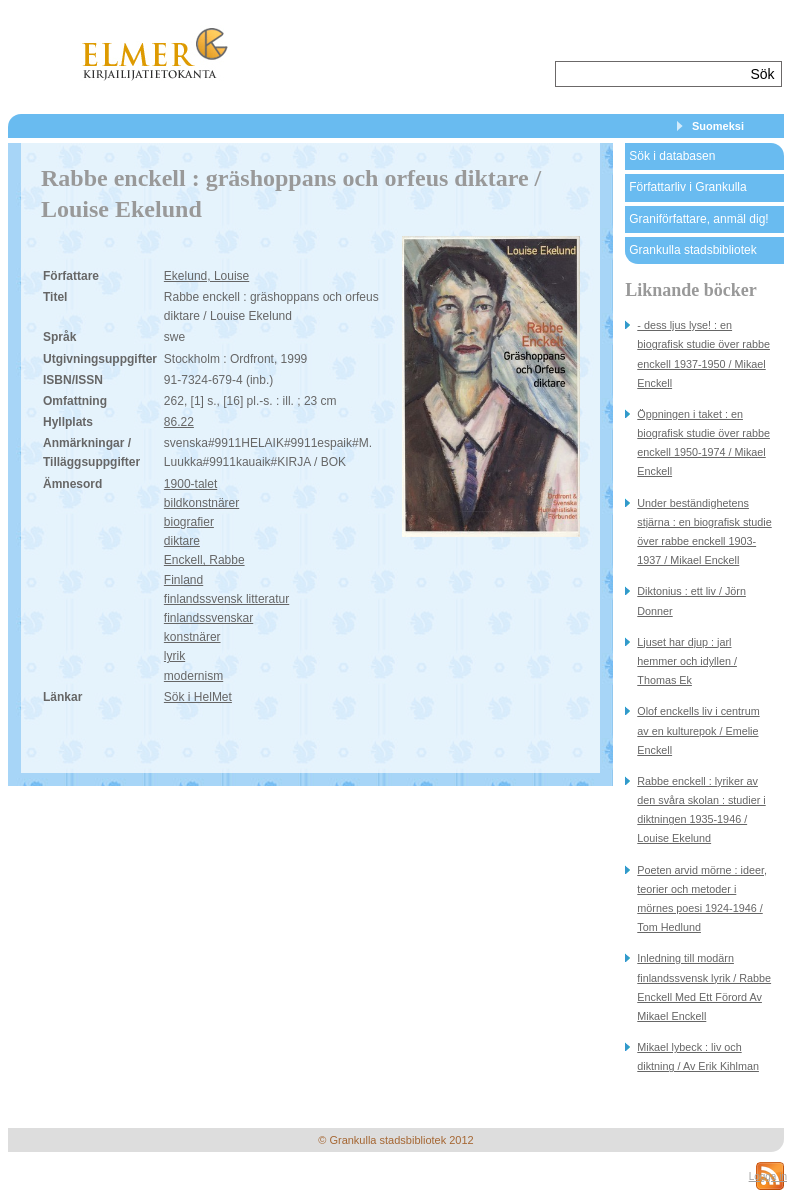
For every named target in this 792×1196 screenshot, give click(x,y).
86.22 (179, 422)
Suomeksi (718, 126)
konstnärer (192, 637)
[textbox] (650, 74)
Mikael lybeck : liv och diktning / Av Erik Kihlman (698, 1056)
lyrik (174, 656)
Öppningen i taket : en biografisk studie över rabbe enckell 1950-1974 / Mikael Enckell (703, 443)
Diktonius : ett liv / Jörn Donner (691, 600)
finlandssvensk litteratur (226, 599)
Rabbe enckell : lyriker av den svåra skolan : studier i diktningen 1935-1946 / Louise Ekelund (701, 810)
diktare (182, 541)
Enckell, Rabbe (204, 560)
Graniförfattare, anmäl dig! (698, 219)
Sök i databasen (672, 156)
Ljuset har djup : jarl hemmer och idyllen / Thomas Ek (687, 661)
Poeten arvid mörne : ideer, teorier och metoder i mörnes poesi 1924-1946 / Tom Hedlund (702, 899)
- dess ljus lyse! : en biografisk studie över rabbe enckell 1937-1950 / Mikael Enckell (703, 354)
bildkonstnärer (201, 503)
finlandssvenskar (208, 618)
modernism (193, 676)
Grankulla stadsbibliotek (692, 250)
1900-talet (190, 484)
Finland (183, 580)
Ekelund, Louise (206, 276)
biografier (189, 522)
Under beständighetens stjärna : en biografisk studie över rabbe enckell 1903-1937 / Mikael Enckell (704, 532)
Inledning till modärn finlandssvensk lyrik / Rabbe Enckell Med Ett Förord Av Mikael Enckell (704, 987)
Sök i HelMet (198, 697)
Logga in (768, 1176)
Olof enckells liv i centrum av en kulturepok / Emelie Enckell (698, 730)
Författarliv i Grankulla (687, 187)
